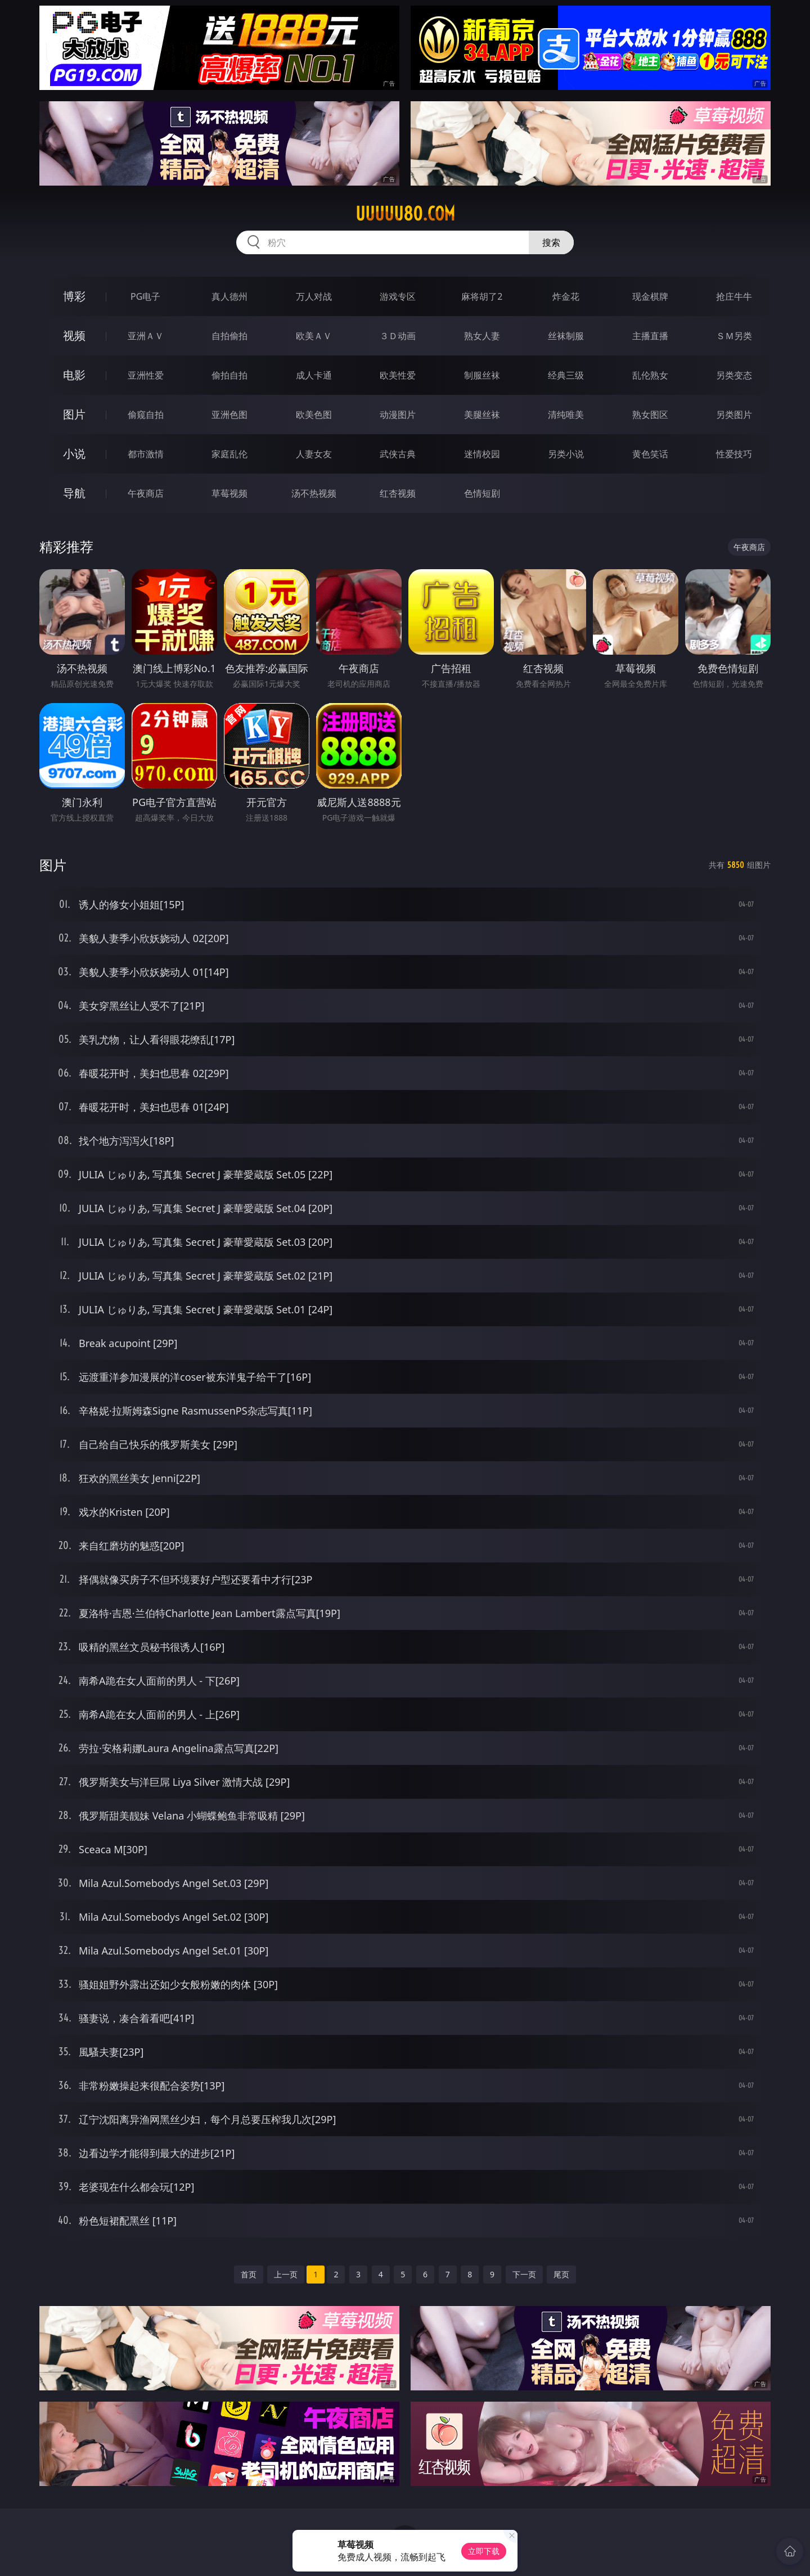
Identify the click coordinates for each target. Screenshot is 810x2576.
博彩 (74, 296)
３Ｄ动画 (398, 336)
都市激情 (146, 454)
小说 (74, 453)
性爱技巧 (734, 454)
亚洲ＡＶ (146, 336)
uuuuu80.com (405, 213)
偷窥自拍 (146, 414)
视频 (74, 335)
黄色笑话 (650, 454)
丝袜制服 (566, 336)
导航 (74, 493)
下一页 (524, 2274)
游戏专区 (398, 296)
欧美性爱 (398, 375)
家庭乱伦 (230, 454)
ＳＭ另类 (734, 336)
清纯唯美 (566, 414)
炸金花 (565, 296)
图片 (74, 414)
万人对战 (314, 296)
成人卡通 (314, 375)
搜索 (551, 242)
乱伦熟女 (650, 375)
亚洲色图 (230, 414)
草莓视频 (230, 493)
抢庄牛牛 (734, 296)
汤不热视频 (313, 493)
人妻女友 (314, 454)
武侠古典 (398, 454)
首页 (248, 2274)
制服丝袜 (482, 375)
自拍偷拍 (230, 336)
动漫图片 (398, 414)
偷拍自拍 (230, 375)
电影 (74, 374)
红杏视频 (398, 493)
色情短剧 (482, 493)
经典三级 (566, 375)
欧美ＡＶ (314, 336)
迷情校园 (482, 454)
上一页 (286, 2274)
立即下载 (484, 2551)
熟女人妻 (482, 336)
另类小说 (566, 454)
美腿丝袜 (482, 414)
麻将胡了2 (481, 296)
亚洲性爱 (146, 375)
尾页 (561, 2274)
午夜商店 (146, 493)
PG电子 (145, 296)
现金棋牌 (650, 296)
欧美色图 (314, 414)
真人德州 (230, 296)
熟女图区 (650, 414)
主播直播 (650, 336)
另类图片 (734, 414)
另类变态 (734, 375)
